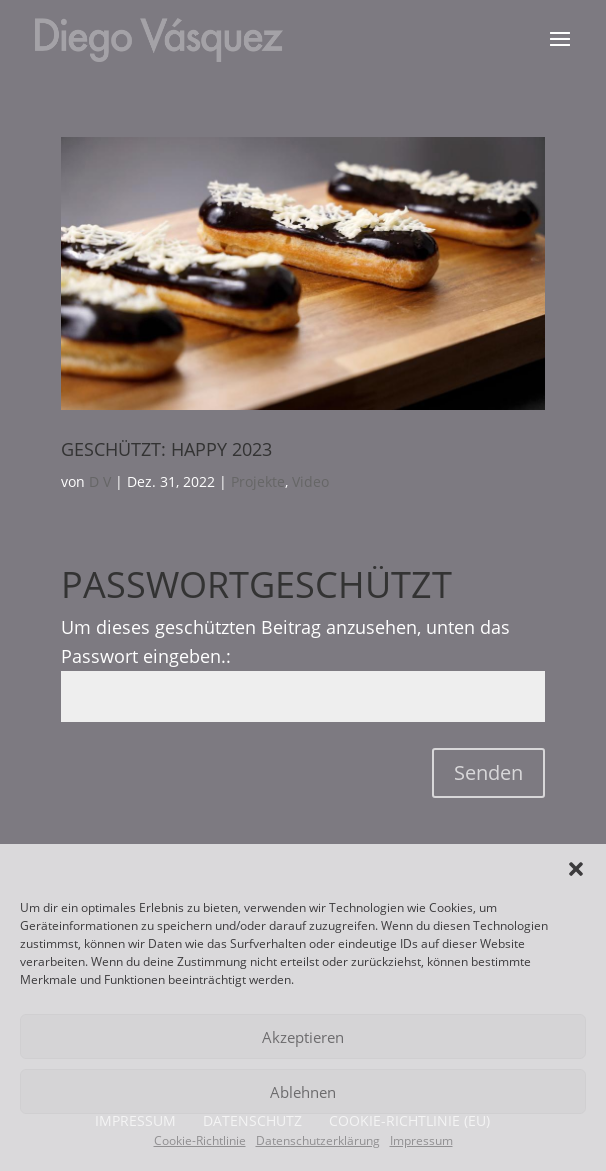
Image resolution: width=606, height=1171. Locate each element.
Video (310, 481)
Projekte (258, 481)
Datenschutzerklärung (318, 1140)
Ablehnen (303, 1092)
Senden (488, 772)
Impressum (421, 1140)
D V (100, 481)
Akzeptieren (303, 1037)
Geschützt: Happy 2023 (166, 449)
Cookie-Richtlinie (200, 1140)
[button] (576, 869)
